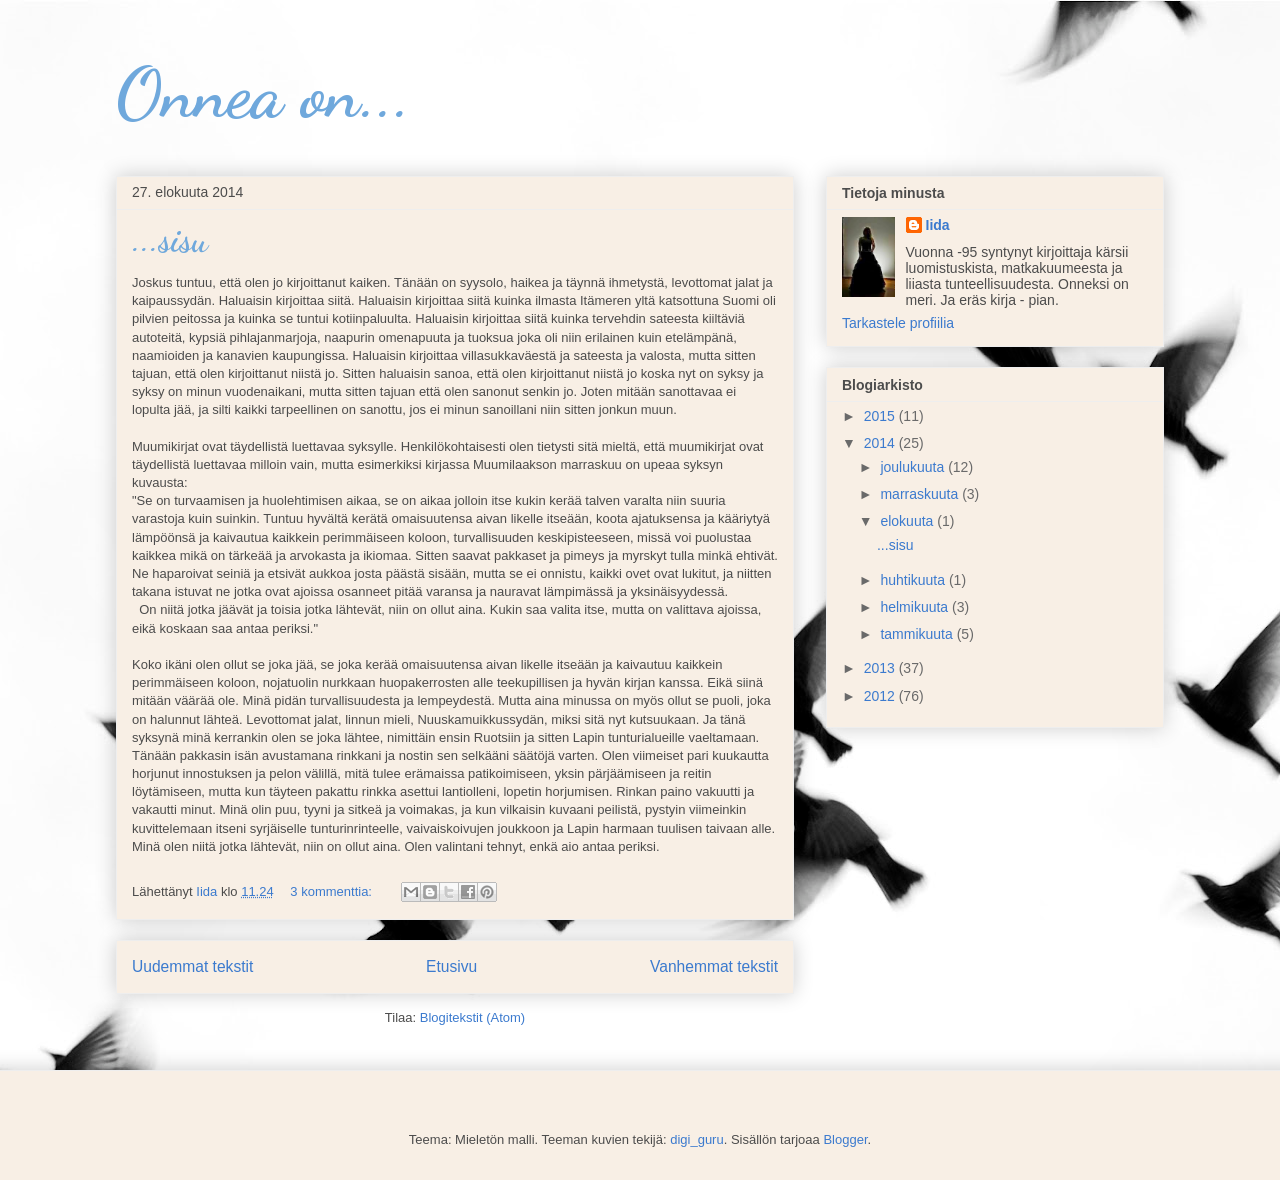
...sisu (170, 239)
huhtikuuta (914, 580)
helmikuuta (916, 607)
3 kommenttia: (332, 891)
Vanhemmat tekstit (714, 966)
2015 (881, 416)
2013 (881, 668)
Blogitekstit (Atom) (472, 1017)
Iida (938, 225)
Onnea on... (263, 94)
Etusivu (451, 966)
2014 (881, 443)
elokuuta (908, 521)
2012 (881, 696)
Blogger (845, 1139)
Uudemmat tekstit (192, 966)
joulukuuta (914, 467)
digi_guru (697, 1139)
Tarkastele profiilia (898, 323)
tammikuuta (918, 634)
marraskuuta (921, 494)
